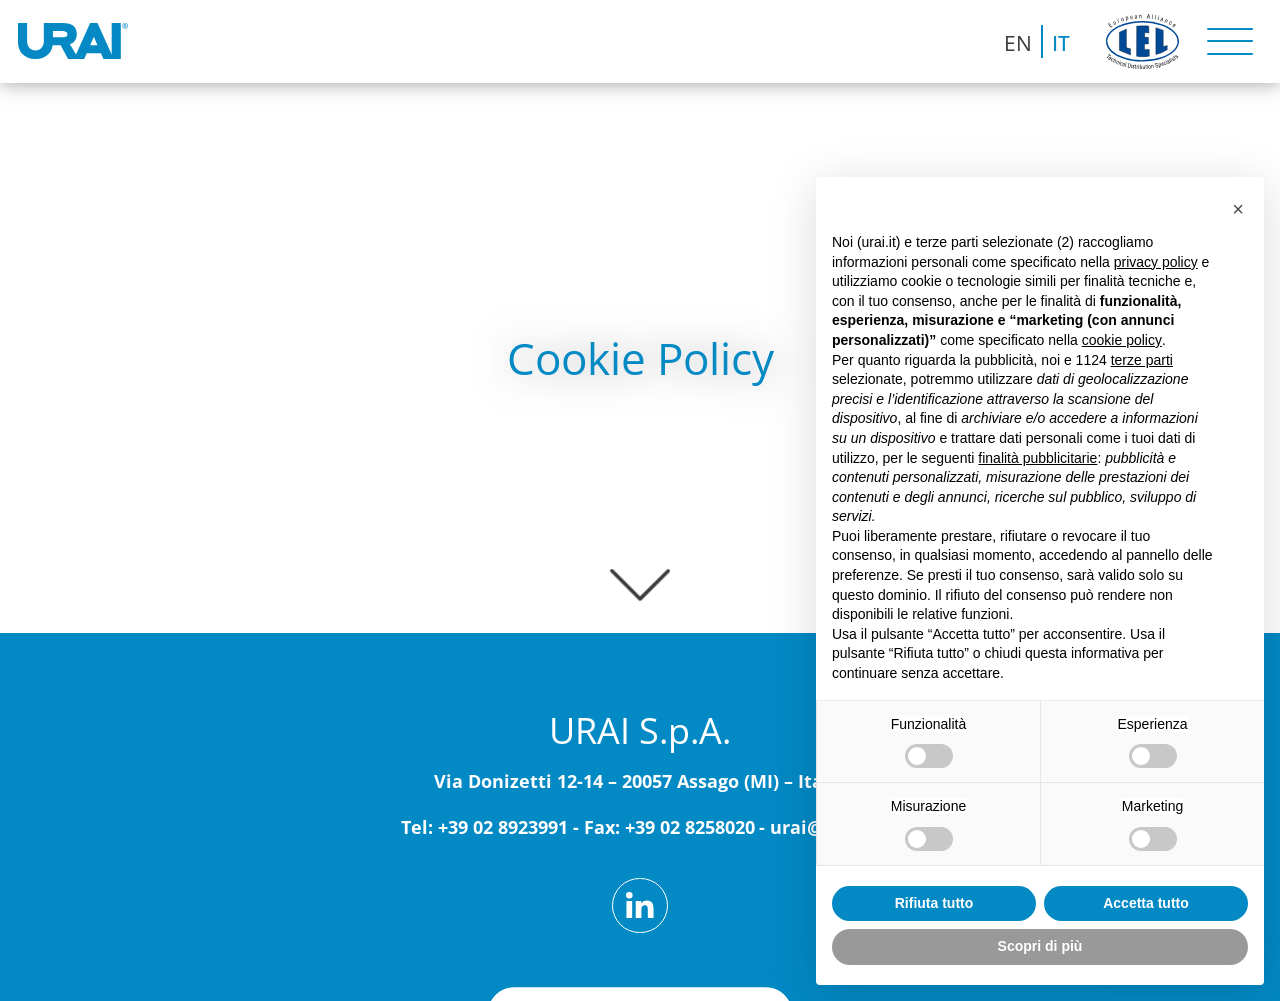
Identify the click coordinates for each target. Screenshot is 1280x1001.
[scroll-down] (640, 576)
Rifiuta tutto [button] (934, 903)
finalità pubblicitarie (1037, 458)
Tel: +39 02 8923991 (484, 826)
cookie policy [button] (1122, 340)
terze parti (1142, 360)
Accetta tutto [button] (1146, 903)
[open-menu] (1229, 41)
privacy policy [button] (1156, 262)
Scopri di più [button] (1040, 946)
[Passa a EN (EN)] (1019, 41)
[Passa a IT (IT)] (1061, 41)
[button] (1238, 209)
